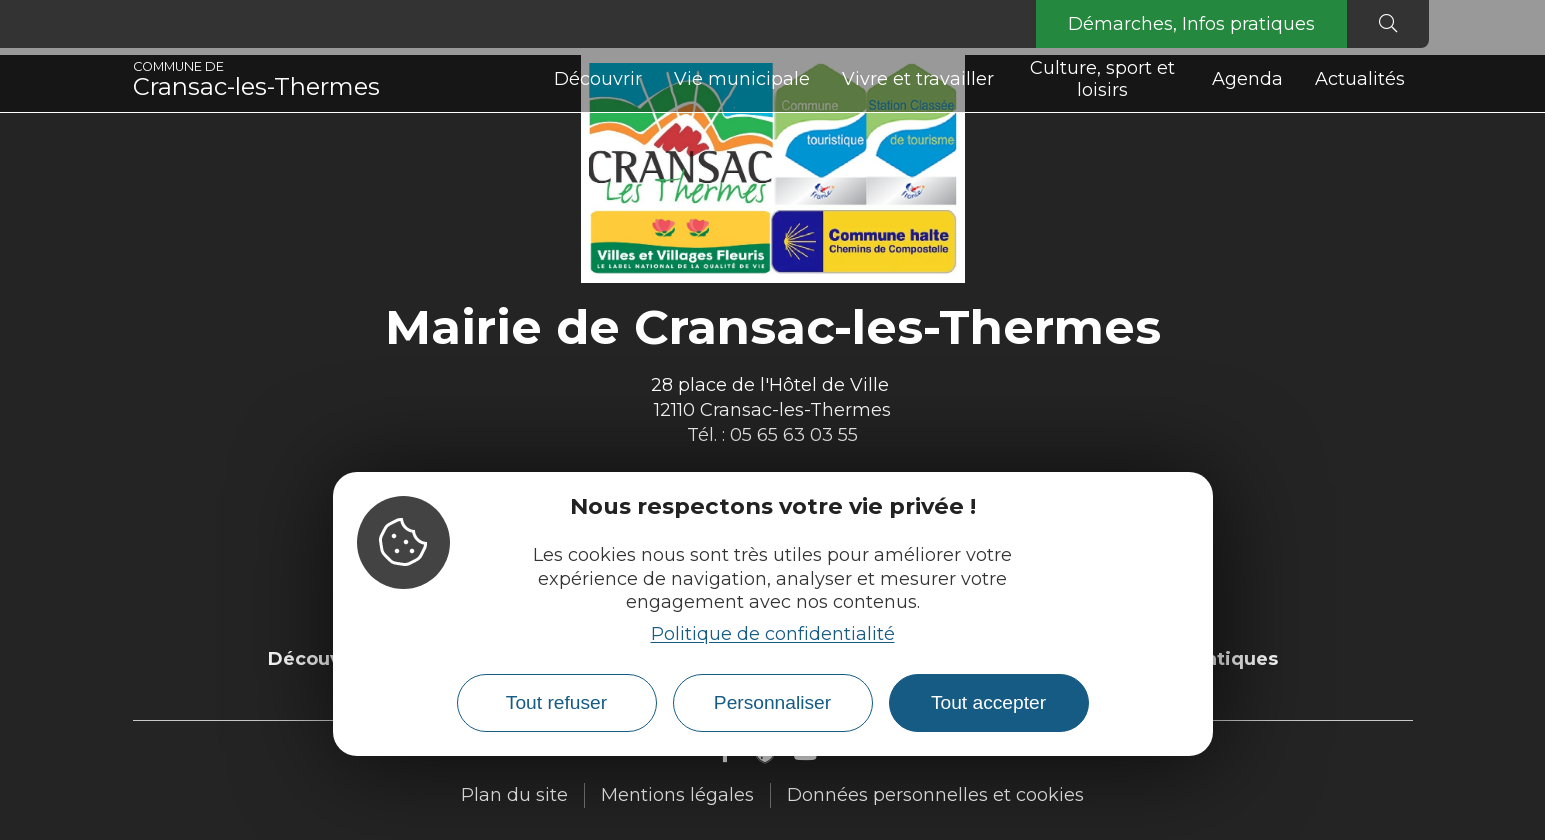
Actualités (1360, 79)
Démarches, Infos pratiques (1191, 24)
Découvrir (598, 79)
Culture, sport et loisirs (1102, 79)
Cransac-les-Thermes (256, 80)
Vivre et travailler (918, 79)
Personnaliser (772, 702)
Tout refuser (556, 702)
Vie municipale (742, 79)
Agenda (1247, 79)
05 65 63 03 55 (794, 435)
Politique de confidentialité (773, 634)
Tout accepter (988, 702)
